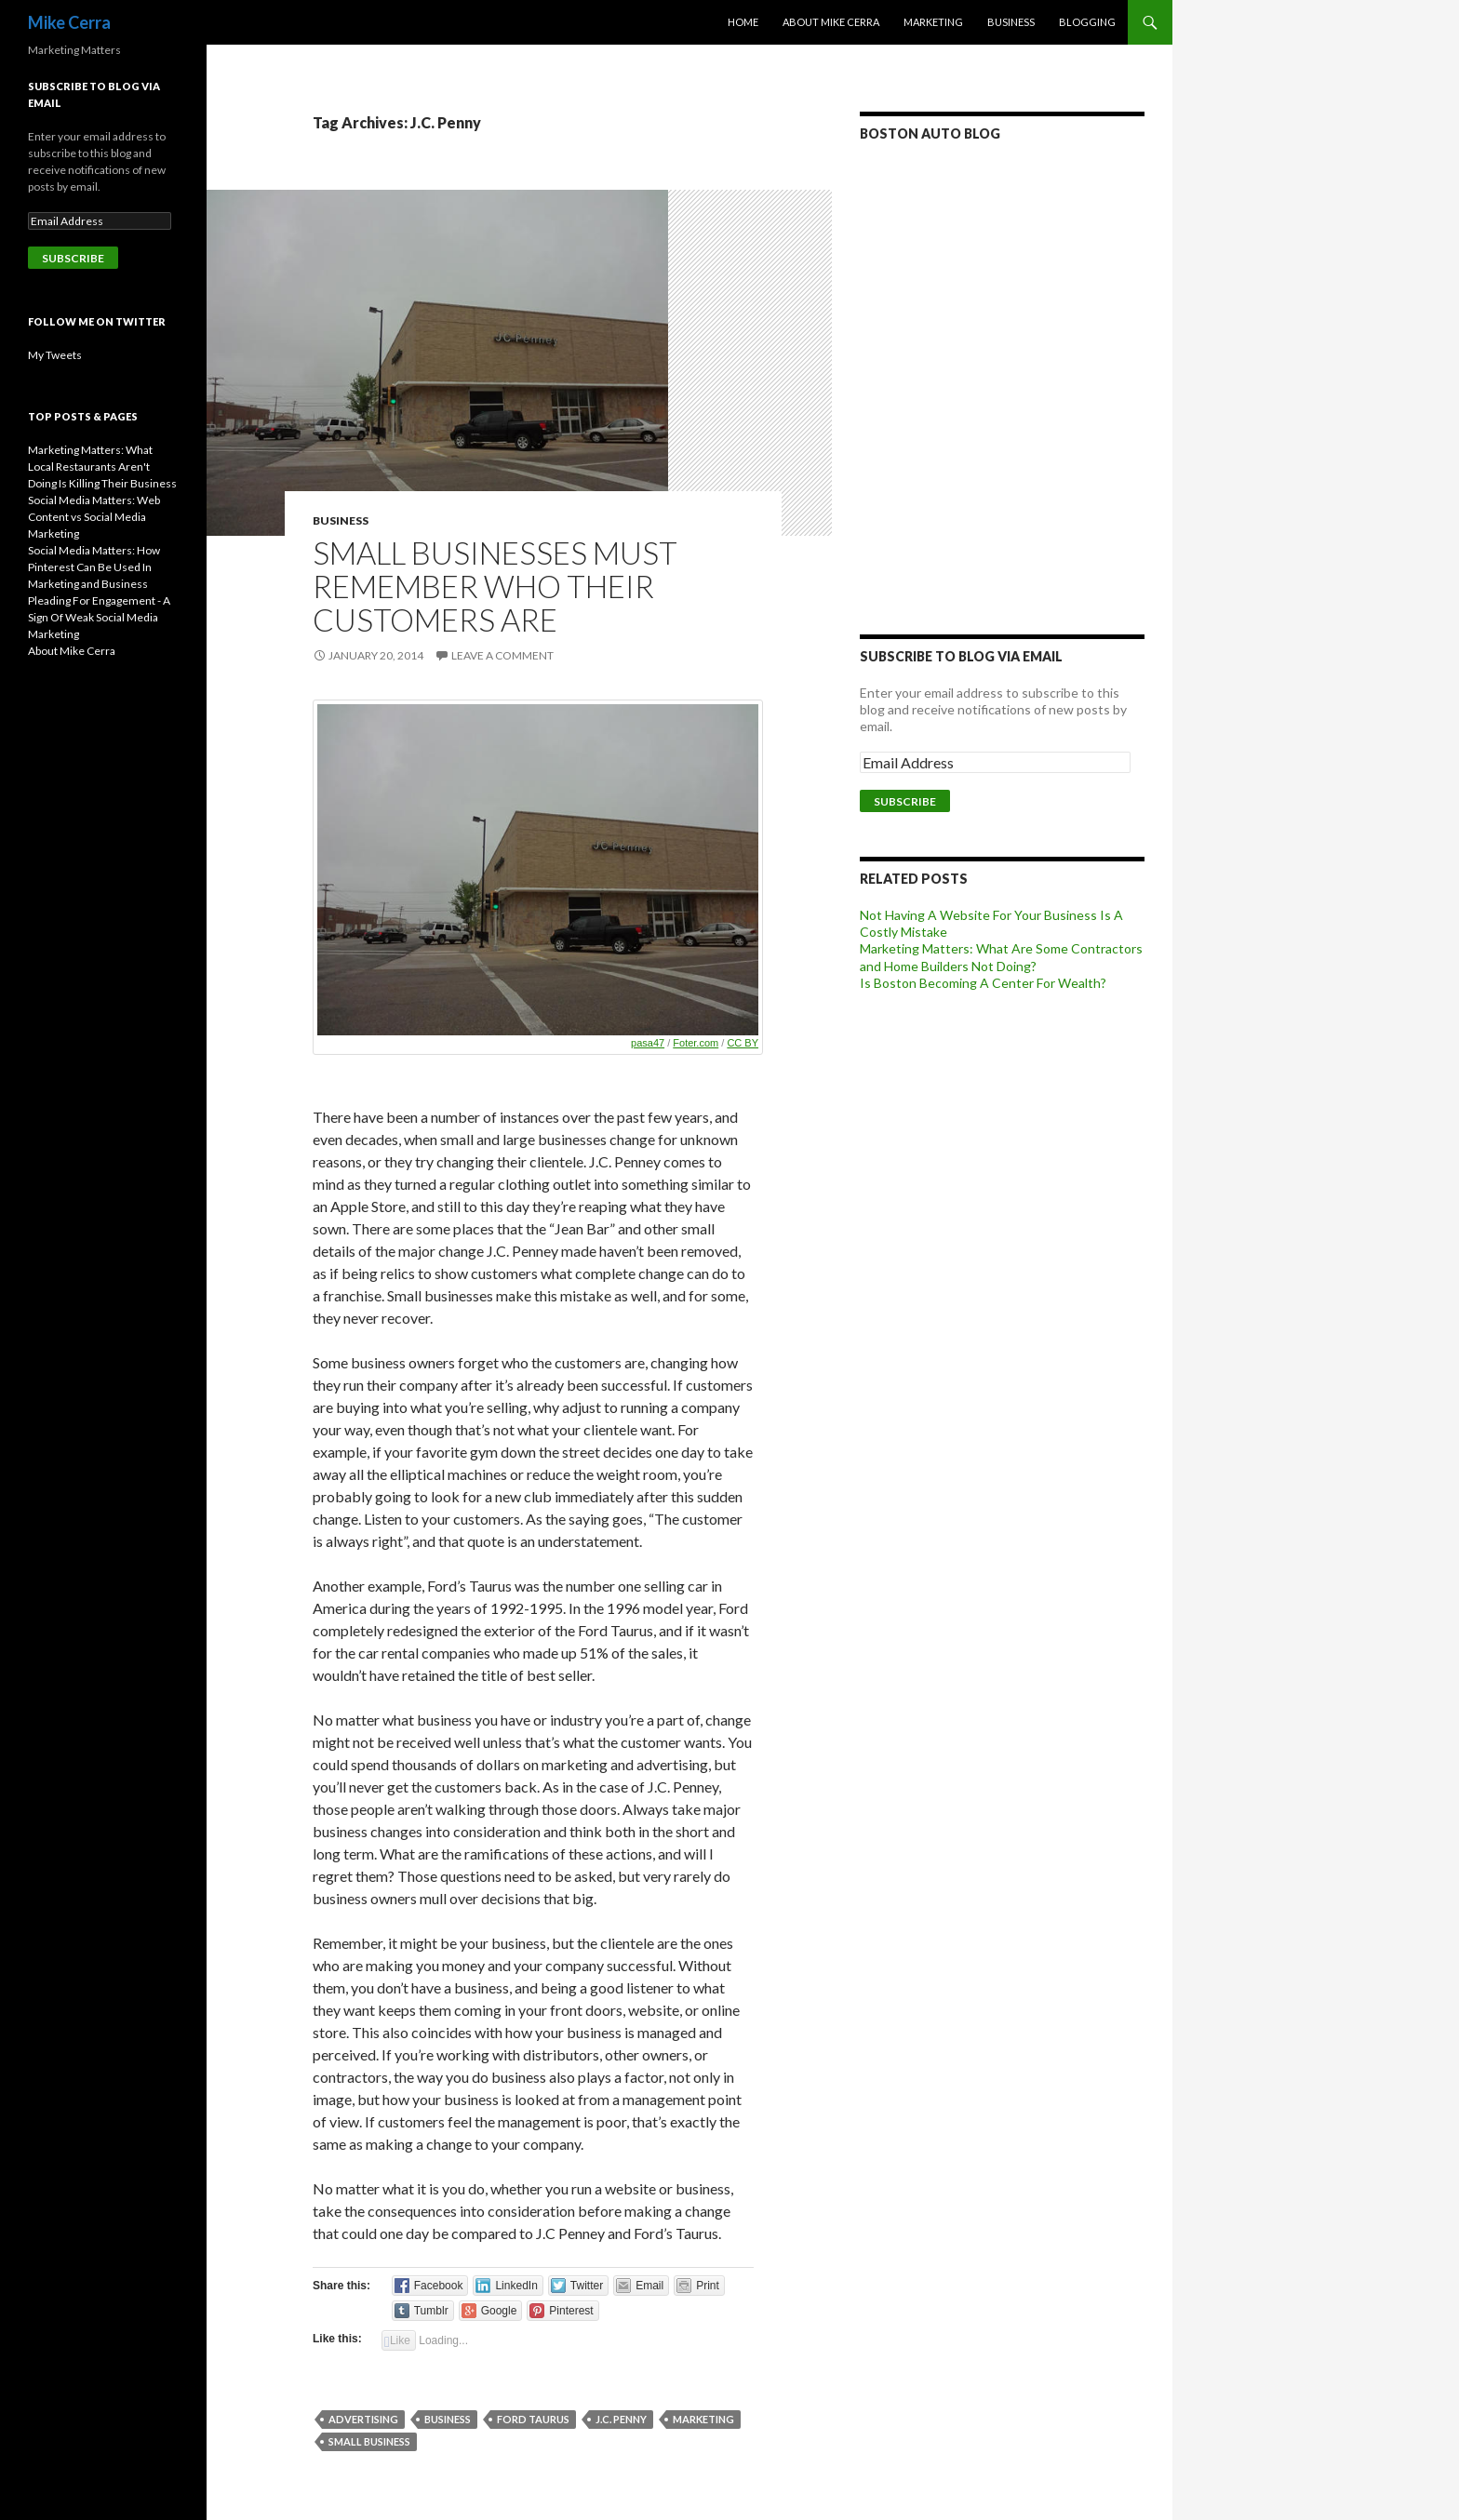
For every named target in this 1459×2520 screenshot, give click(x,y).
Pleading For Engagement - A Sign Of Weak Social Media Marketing (99, 617)
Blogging (1087, 22)
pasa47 (647, 1042)
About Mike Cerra (831, 22)
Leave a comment (502, 655)
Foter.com (695, 1042)
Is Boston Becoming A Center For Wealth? (983, 983)
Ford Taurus (533, 2419)
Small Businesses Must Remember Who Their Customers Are (495, 586)
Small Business (369, 2441)
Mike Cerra (69, 22)
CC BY (742, 1042)
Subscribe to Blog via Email (961, 656)
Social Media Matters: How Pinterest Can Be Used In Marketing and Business (94, 567)
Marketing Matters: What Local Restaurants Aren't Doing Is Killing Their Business (102, 466)
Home (743, 22)
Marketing (933, 22)
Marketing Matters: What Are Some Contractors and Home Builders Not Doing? (1001, 956)
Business (1011, 22)
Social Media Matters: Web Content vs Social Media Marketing (94, 516)
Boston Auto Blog (930, 133)
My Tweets (55, 355)
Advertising (363, 2419)
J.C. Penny (621, 2419)
